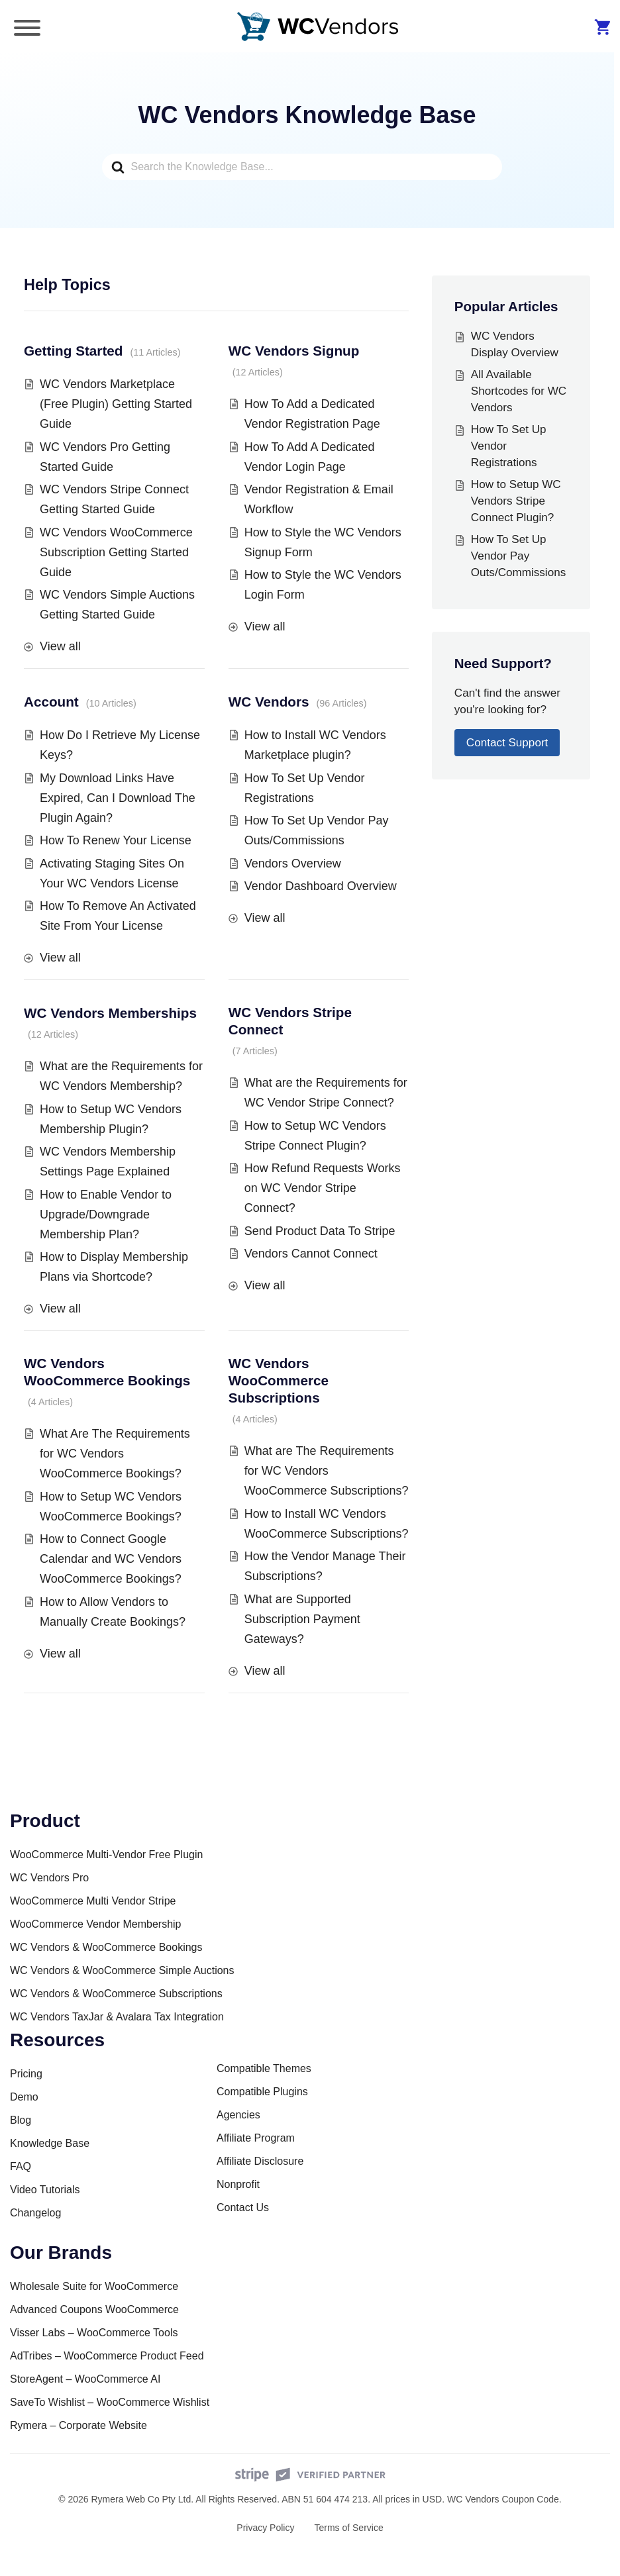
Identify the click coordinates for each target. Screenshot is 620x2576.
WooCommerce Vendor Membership (95, 1924)
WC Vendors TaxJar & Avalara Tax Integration (117, 2016)
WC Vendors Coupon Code (503, 2499)
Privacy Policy (265, 2527)
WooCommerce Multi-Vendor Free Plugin (106, 1854)
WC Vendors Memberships (110, 1012)
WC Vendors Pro (49, 1877)
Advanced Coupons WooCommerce (94, 2309)
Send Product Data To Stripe (319, 1231)
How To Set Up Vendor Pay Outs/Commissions (518, 556)
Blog (20, 2120)
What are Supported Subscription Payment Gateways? (302, 1619)
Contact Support (507, 742)
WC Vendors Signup (294, 350)
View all (60, 646)
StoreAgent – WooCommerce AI (85, 2379)
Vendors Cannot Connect (311, 1253)
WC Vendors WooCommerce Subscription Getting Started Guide (116, 552)
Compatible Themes (264, 2068)
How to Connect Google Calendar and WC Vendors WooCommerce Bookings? (110, 1558)
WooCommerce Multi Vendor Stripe (93, 1901)
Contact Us (243, 2207)
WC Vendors (269, 701)
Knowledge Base (49, 2143)
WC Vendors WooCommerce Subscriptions (279, 1380)
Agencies (238, 2114)
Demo (24, 2097)
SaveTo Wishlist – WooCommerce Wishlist (109, 2402)
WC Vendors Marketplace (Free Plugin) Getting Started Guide (116, 403)
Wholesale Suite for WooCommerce (94, 2286)
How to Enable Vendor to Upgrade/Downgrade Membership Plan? (106, 1214)
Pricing (26, 2073)
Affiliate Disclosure (260, 2161)
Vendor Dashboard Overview (320, 886)
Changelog (35, 2212)
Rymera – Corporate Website (78, 2425)
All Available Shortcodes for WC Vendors (518, 391)
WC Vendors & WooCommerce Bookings (106, 1947)
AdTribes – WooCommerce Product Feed (107, 2355)
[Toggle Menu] (27, 28)
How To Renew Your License (115, 840)
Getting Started (73, 350)
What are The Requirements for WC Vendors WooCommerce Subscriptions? (326, 1470)
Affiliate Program (256, 2138)
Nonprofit (238, 2184)
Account (51, 701)
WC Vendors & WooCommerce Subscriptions (116, 1993)
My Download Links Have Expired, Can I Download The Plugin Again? (117, 797)
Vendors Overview (292, 863)
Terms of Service (348, 2527)
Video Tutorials (45, 2189)
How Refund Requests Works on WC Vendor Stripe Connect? (322, 1188)
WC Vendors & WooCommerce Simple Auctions (122, 1970)
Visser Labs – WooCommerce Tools (94, 2332)
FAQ (20, 2166)
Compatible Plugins (262, 2091)
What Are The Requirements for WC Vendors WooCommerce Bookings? (115, 1453)
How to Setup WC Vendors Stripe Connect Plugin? (516, 501)
